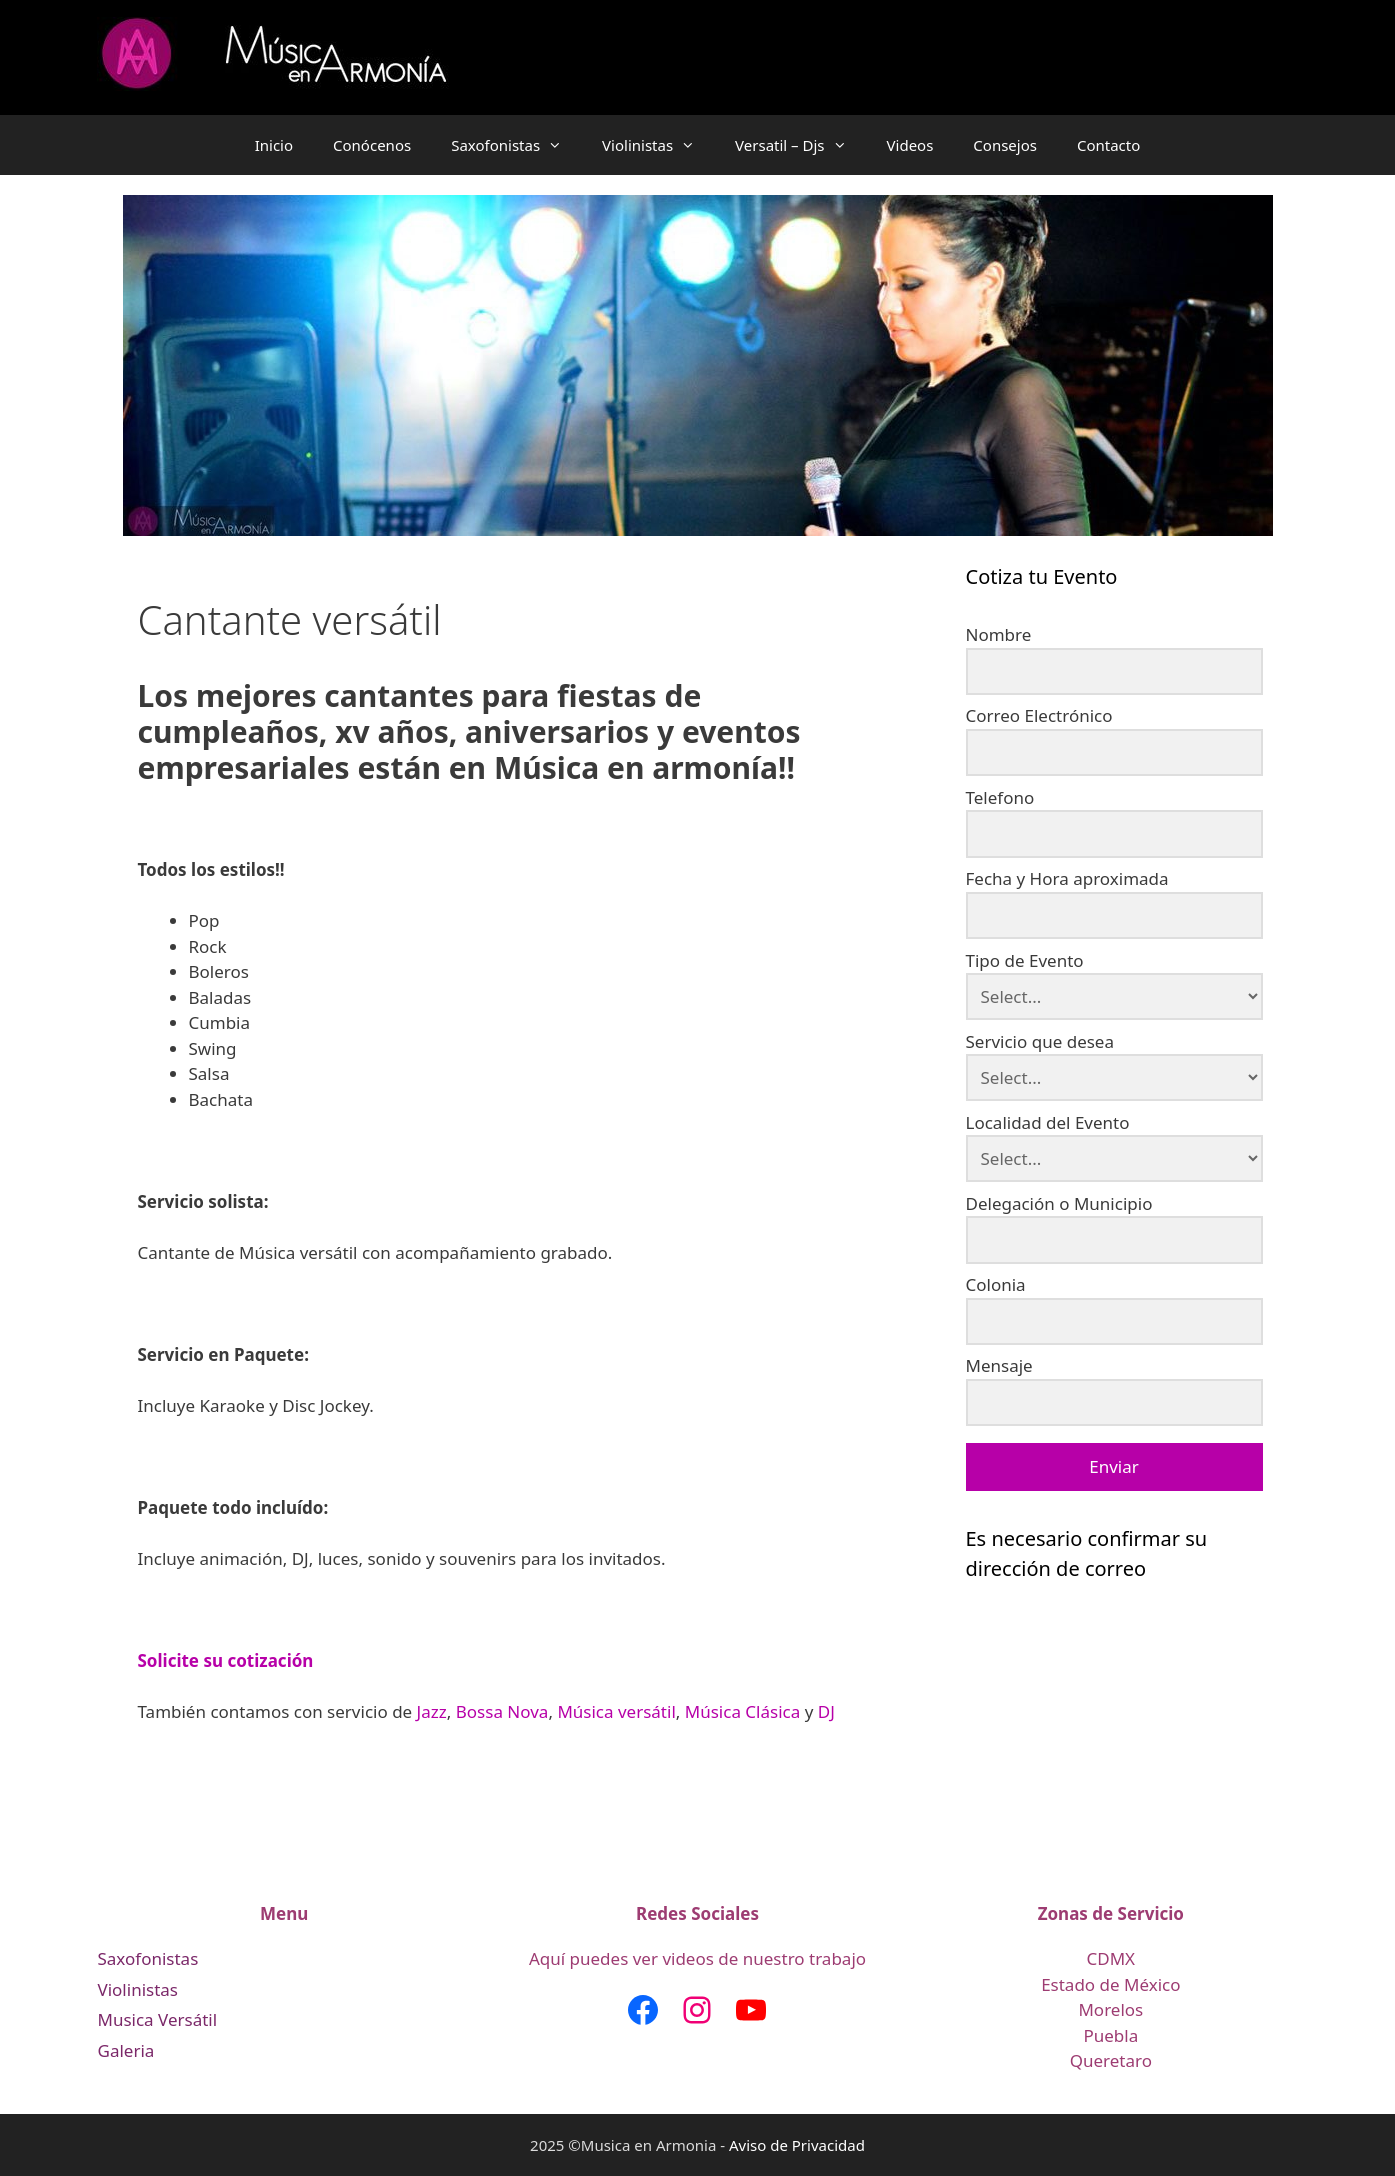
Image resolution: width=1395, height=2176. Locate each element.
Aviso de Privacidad (797, 2145)
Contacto (1108, 145)
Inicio (274, 145)
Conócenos (372, 145)
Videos (910, 145)
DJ (826, 1711)
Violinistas (658, 145)
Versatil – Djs (800, 145)
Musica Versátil (158, 2019)
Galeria (126, 2050)
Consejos (1005, 145)
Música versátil (616, 1711)
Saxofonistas (516, 145)
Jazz (432, 1711)
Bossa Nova (502, 1711)
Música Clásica (742, 1711)
